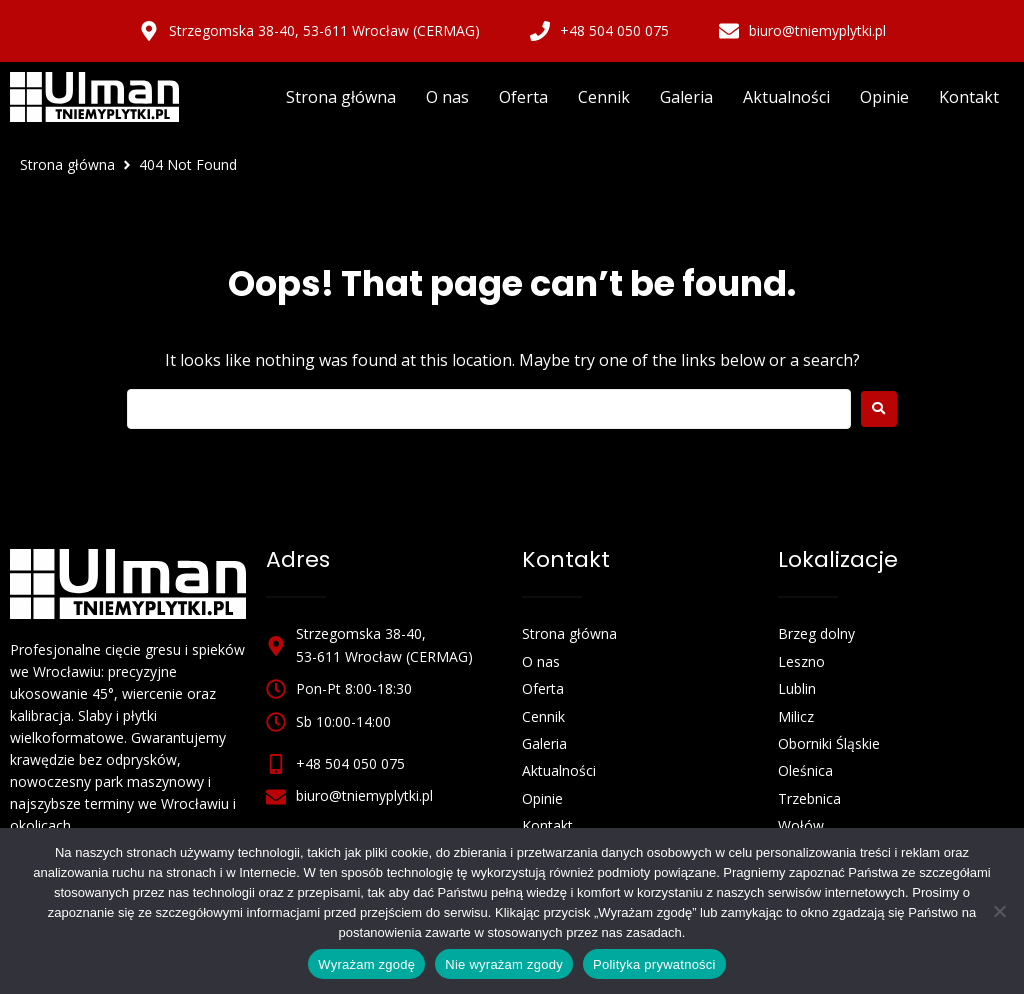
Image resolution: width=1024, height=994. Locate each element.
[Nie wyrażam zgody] (999, 911)
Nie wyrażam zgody (504, 964)
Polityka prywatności (654, 964)
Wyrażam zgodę (366, 964)
